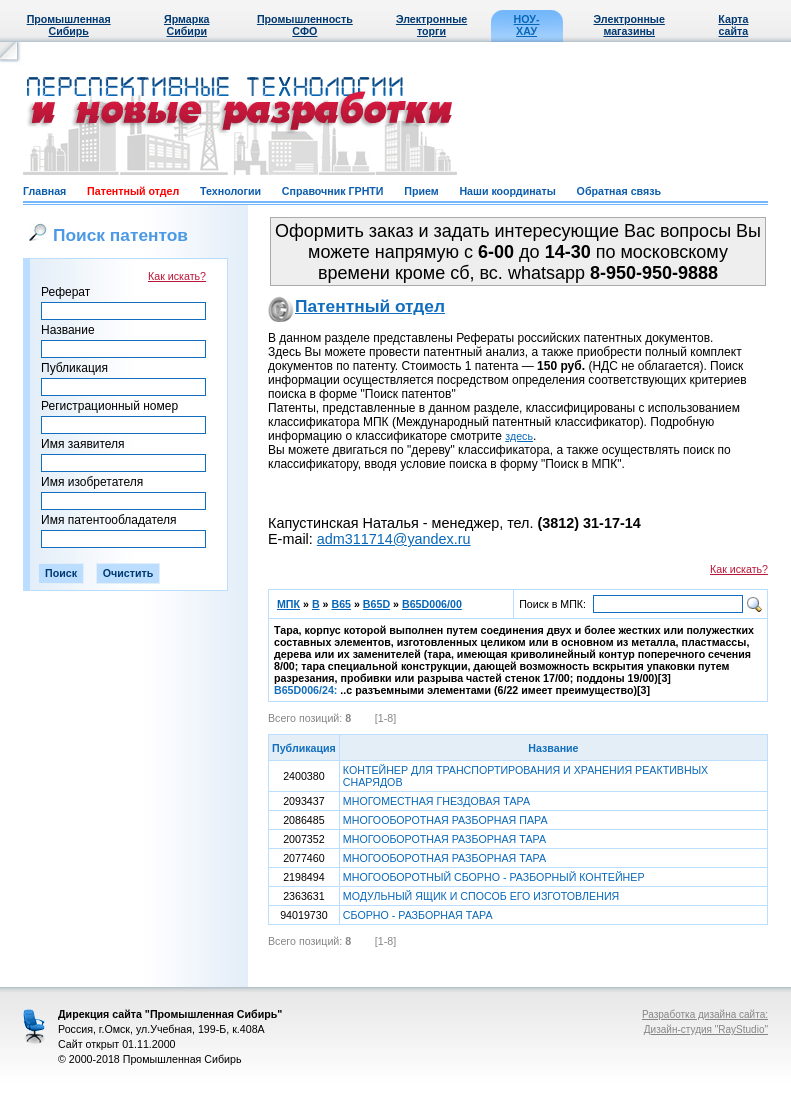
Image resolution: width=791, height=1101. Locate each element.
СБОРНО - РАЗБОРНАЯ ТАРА (418, 915)
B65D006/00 (432, 604)
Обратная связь (619, 191)
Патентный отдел (133, 191)
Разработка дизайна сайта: (705, 1014)
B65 (341, 604)
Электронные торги (431, 25)
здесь (519, 436)
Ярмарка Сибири (186, 25)
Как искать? (177, 276)
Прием (421, 191)
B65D (376, 604)
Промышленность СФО (305, 25)
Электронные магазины (629, 25)
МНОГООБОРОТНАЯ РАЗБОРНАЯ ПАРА (445, 820)
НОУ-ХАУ (527, 25)
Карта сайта (733, 25)
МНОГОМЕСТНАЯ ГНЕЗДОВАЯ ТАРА (436, 801)
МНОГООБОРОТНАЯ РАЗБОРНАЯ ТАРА (444, 839)
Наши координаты (507, 191)
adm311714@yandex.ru (394, 539)
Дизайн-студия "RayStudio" (706, 1029)
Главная (44, 191)
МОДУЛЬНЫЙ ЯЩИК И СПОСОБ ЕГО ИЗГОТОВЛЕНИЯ (481, 896)
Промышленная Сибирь (69, 25)
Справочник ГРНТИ (333, 191)
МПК (288, 604)
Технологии (230, 191)
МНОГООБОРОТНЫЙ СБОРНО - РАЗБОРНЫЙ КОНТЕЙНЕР (494, 877)
